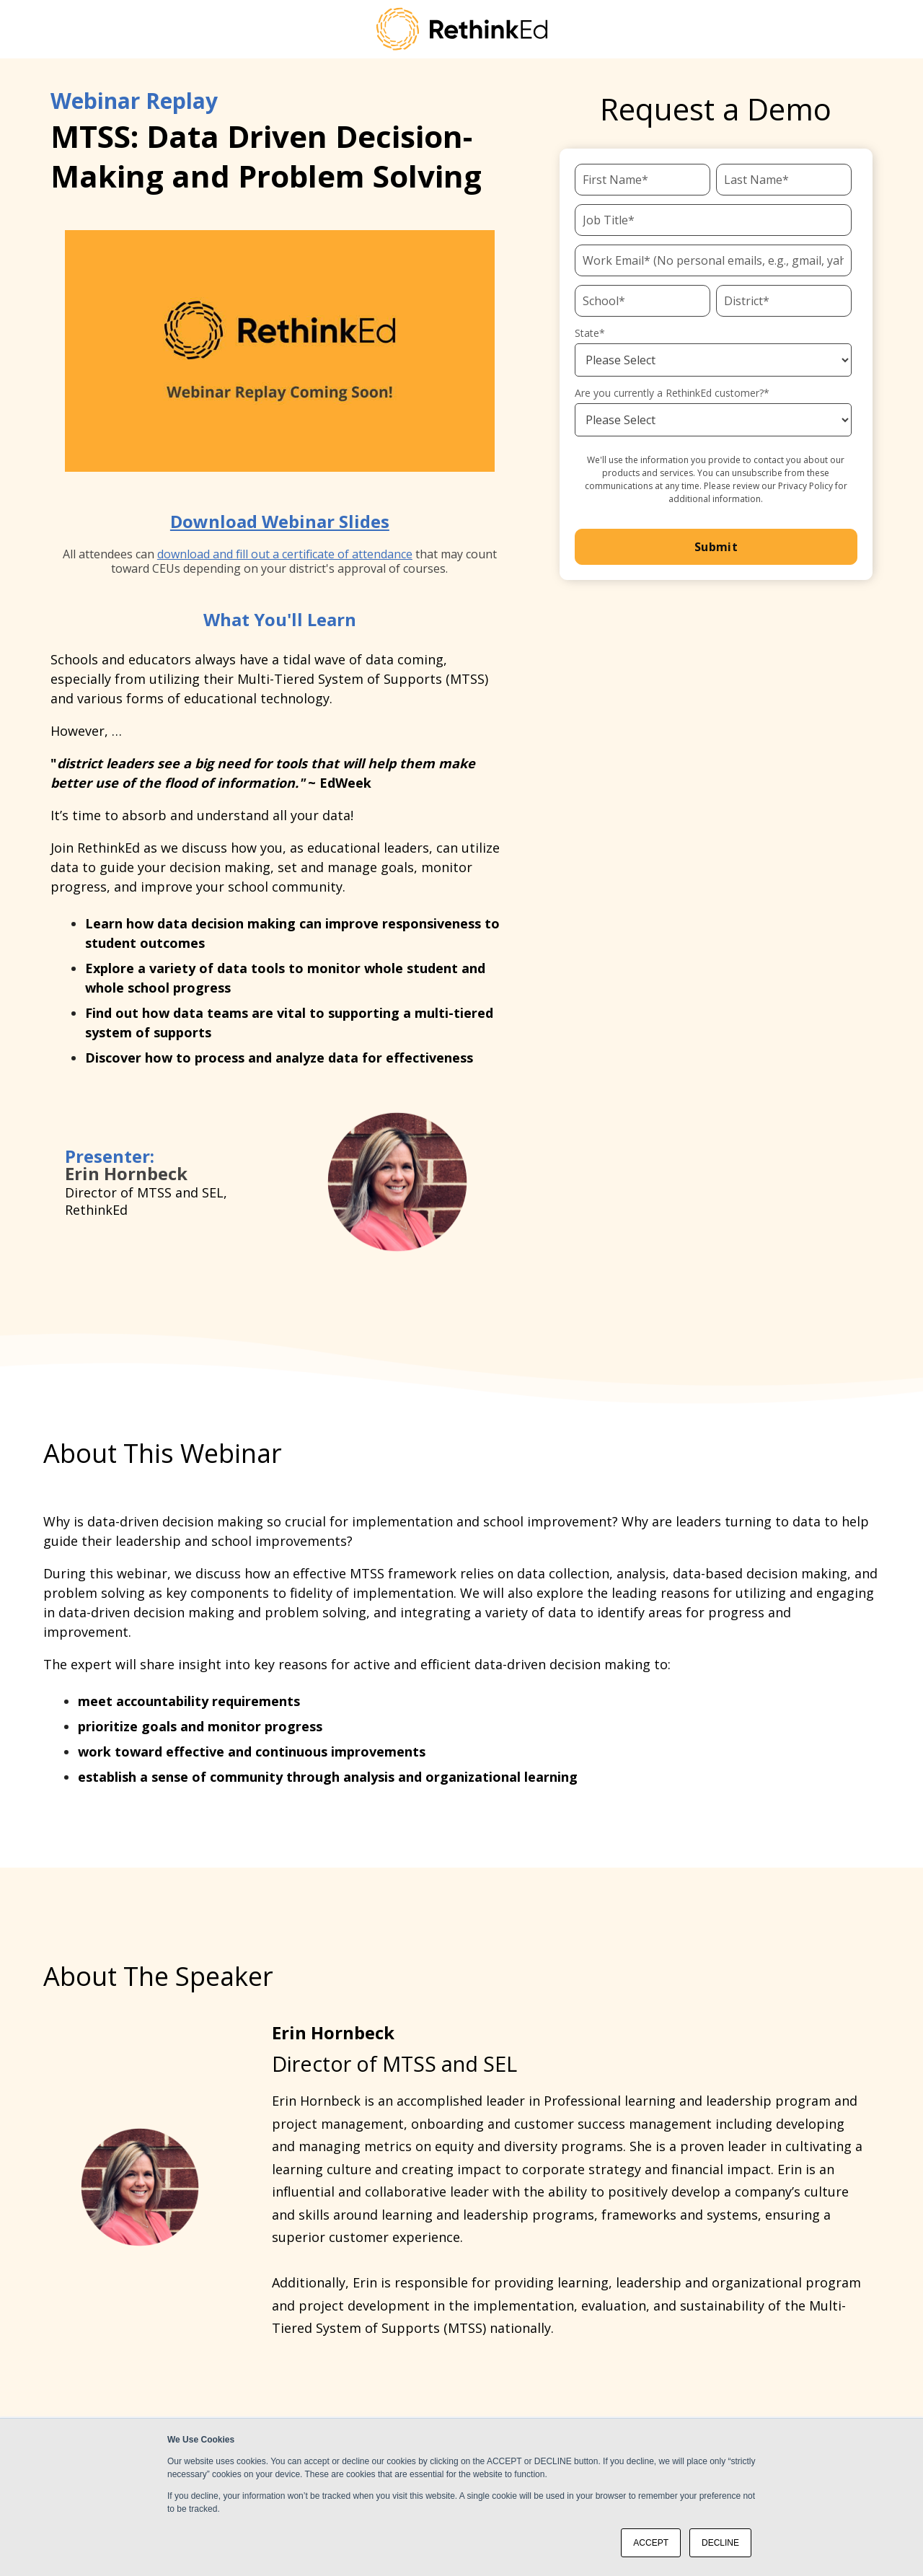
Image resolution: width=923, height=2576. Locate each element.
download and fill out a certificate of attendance (284, 554)
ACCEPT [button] (650, 2543)
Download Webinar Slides (279, 521)
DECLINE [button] (720, 2543)
